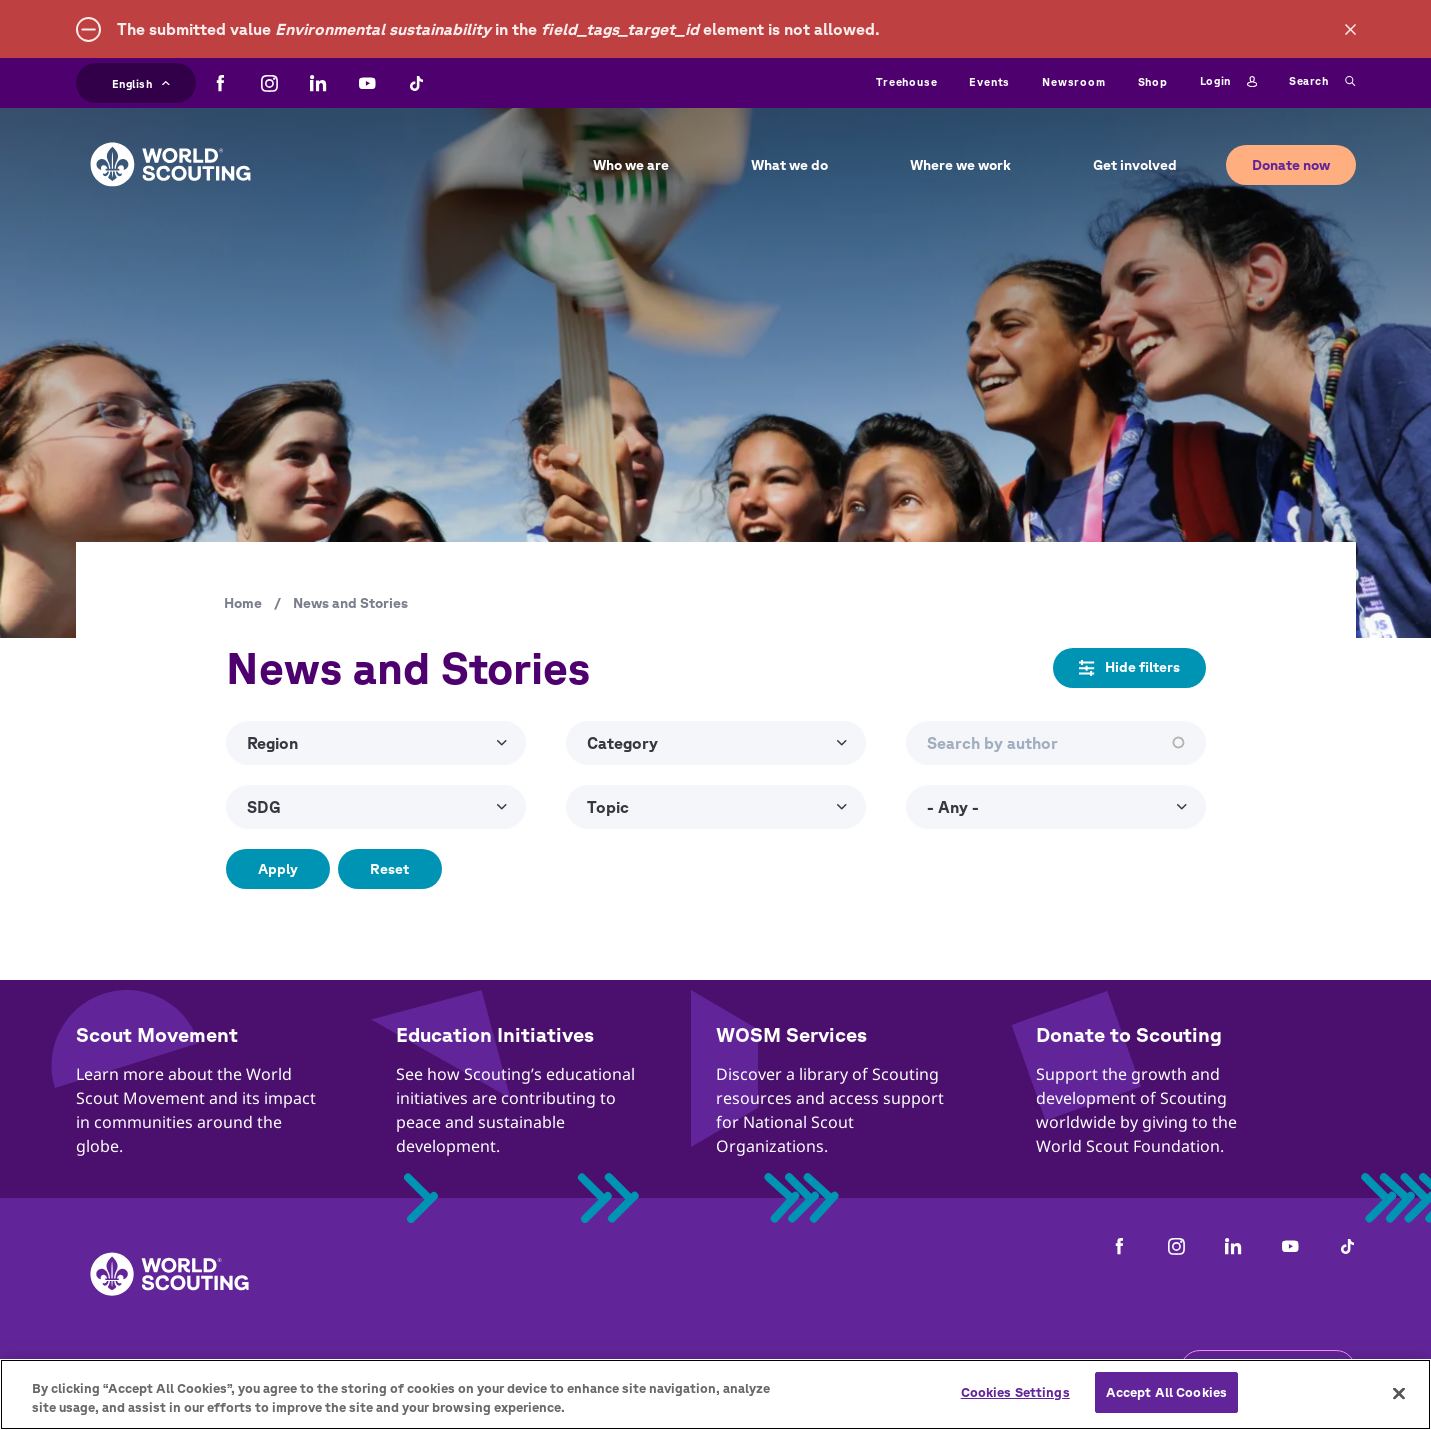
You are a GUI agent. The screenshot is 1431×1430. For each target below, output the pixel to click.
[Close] (1399, 1407)
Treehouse (906, 81)
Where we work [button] (960, 165)
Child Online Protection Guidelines (592, 1370)
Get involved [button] (1135, 165)
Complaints (119, 1370)
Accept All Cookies (1166, 1407)
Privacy (403, 1370)
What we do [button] (789, 165)
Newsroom (1073, 81)
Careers (314, 1370)
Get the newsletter (1268, 1369)
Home (243, 603)
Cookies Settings (1015, 1407)
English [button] (141, 81)
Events (989, 81)
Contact (223, 1370)
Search (1322, 82)
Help (913, 1370)
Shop (1153, 81)
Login (1228, 82)
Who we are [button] (631, 165)
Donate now (1291, 165)
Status (986, 1370)
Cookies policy (809, 1370)
